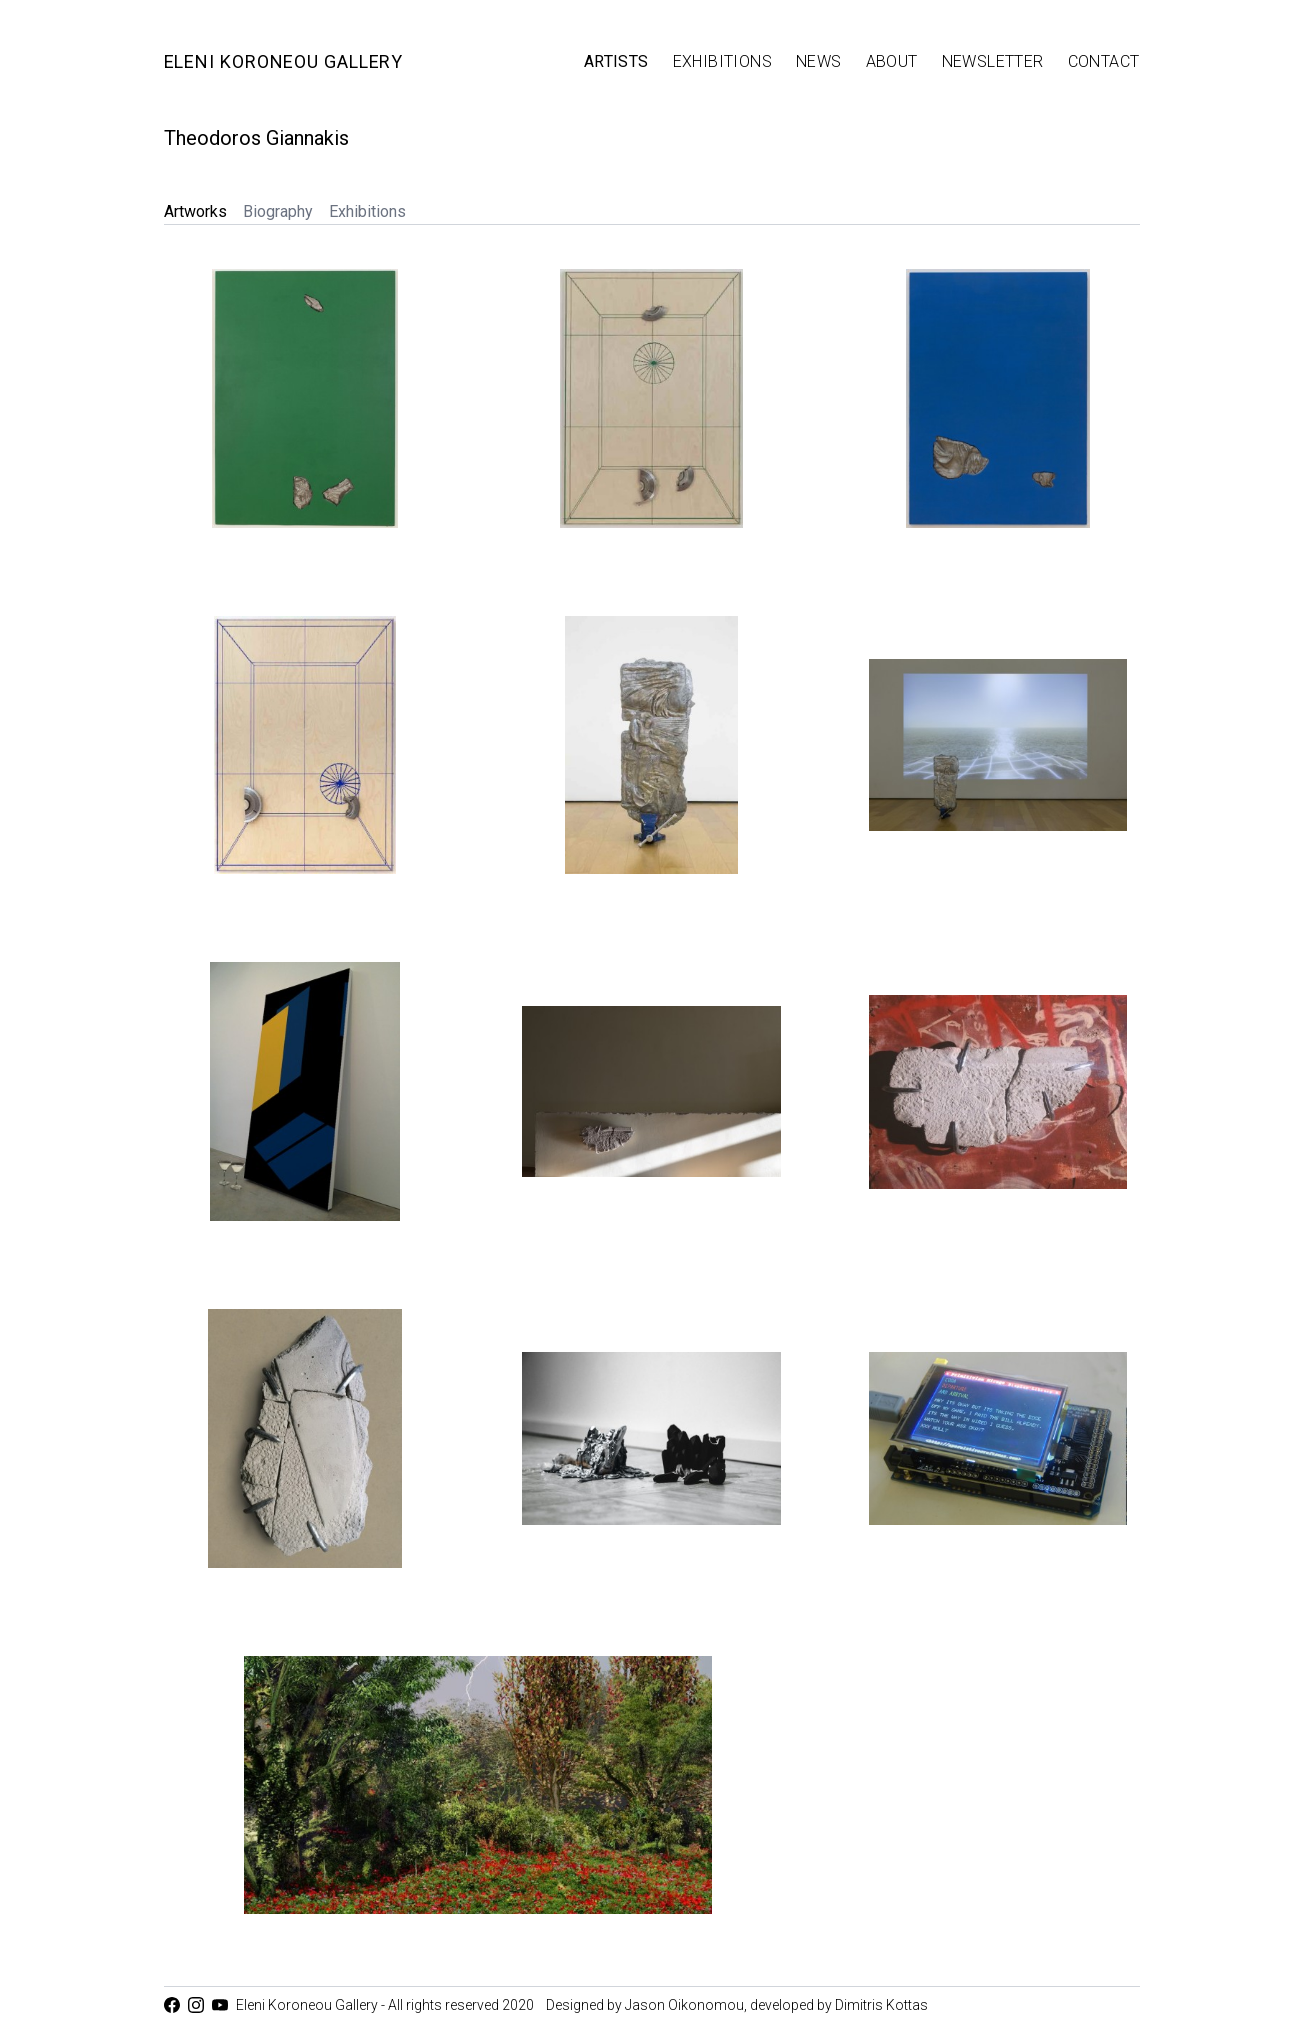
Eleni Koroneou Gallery (284, 61)
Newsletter (993, 61)
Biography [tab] (278, 211)
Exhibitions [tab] (367, 211)
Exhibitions (722, 61)
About (892, 61)
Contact (1104, 61)
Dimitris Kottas (881, 2005)
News (819, 61)
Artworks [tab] (195, 211)
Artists (616, 61)
